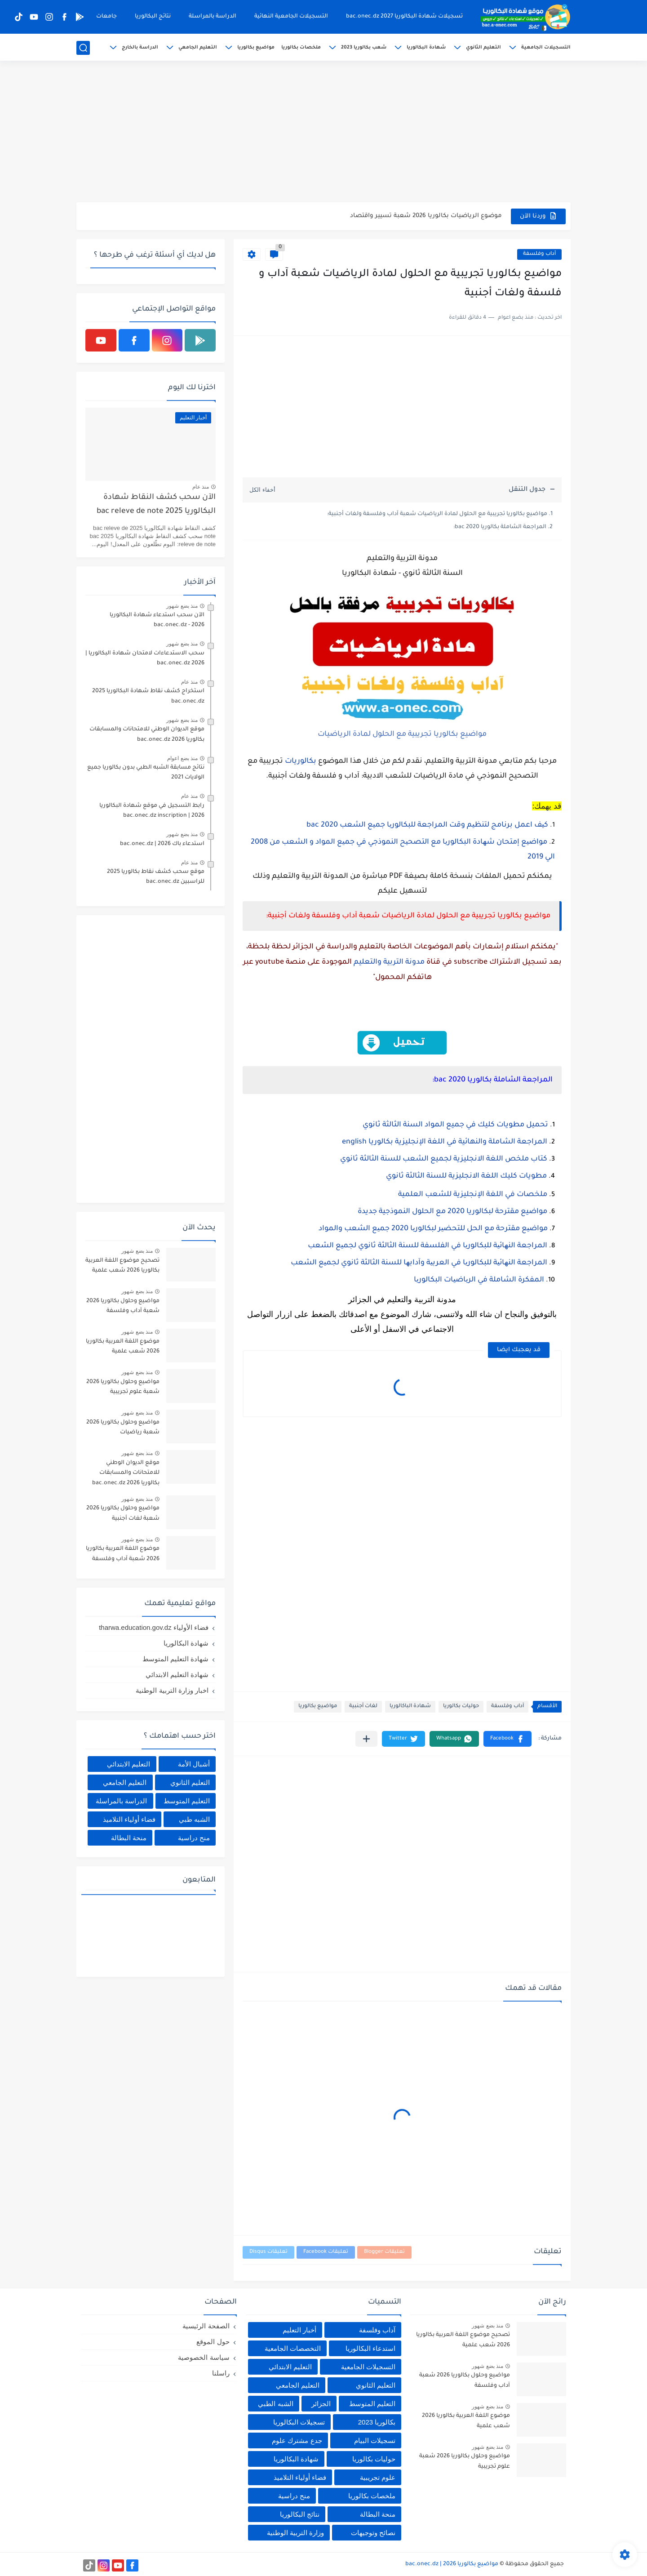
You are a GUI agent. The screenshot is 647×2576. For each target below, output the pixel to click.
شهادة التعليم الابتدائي (177, 1674)
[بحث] (83, 48)
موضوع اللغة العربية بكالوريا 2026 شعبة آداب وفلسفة (123, 1554)
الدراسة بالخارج (140, 47)
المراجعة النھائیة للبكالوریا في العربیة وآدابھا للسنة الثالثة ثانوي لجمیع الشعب (419, 1263)
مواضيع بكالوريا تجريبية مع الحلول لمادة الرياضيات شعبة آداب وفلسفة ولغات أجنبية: (437, 514)
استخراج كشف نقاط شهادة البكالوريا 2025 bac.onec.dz (148, 696)
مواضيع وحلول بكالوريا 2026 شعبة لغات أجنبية (123, 1513)
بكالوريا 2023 (377, 2422)
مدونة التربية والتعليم (389, 962)
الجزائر (321, 2403)
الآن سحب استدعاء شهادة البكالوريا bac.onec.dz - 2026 (157, 620)
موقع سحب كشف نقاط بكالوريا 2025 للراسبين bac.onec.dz (155, 877)
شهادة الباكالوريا (410, 1706)
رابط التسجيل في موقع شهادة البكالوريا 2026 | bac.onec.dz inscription (151, 811)
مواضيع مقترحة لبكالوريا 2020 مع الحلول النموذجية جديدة (452, 1212)
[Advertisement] (323, 133)
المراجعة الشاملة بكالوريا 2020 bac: (499, 527)
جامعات (106, 16)
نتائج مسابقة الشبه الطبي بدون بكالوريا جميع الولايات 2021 (145, 773)
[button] (507, 1739)
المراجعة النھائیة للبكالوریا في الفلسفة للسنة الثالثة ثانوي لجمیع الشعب (427, 1246)
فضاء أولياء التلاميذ (129, 1819)
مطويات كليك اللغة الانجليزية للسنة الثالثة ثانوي (466, 1176)
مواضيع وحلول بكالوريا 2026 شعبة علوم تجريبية (123, 1387)
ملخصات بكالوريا (301, 47)
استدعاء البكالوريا (370, 2348)
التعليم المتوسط (187, 1801)
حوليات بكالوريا (461, 1706)
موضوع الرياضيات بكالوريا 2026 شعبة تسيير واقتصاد (426, 216)
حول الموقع (212, 2341)
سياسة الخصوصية (203, 2357)
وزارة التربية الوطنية (295, 2532)
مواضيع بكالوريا (256, 47)
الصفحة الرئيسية (205, 2326)
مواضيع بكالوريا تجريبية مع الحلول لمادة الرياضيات (402, 734)
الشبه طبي (194, 1819)
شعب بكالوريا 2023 (363, 47)
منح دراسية (194, 1838)
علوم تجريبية (377, 2477)
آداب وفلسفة (539, 254)
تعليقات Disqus (268, 2252)
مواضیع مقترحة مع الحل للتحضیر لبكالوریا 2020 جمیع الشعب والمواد (432, 1229)
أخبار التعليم (299, 2330)
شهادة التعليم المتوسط (175, 1659)
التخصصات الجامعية (293, 2348)
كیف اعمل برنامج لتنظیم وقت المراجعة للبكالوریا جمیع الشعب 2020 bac (427, 825)
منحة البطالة (128, 1838)
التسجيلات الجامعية (546, 47)
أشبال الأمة (194, 1764)
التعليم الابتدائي (128, 1764)
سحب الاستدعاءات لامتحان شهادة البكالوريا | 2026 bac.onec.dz (144, 658)
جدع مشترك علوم (297, 2440)
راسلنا (221, 2373)
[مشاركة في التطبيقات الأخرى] (366, 1739)
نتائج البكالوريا (153, 16)
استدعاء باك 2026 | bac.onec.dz (162, 844)
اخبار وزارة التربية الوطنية (172, 1690)
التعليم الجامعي (197, 47)
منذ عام (200, 487)
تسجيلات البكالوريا (299, 2422)
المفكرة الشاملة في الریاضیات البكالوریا (479, 1280)
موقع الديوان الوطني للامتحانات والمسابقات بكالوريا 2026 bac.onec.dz (146, 734)
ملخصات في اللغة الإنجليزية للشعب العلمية (472, 1195)
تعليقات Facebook (325, 2252)
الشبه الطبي (275, 2403)
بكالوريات (300, 761)
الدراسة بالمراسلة (212, 16)
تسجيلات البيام (374, 2440)
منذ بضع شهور (182, 606)
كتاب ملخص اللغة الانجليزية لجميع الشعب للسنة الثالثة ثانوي (443, 1159)
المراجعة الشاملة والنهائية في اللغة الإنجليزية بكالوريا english (444, 1142)
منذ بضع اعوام (182, 758)
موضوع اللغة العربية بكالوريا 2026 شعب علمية (123, 1347)
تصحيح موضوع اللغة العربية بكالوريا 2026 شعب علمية (122, 1266)
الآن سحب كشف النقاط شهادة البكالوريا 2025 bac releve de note (156, 505)
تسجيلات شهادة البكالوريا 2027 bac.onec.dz (404, 16)
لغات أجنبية (363, 1706)
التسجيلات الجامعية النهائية (291, 16)
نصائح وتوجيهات (373, 2532)
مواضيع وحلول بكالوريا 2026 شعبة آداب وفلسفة (123, 1306)
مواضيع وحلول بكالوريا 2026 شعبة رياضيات (123, 1427)
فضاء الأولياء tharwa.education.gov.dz (153, 1627)
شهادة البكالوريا (426, 47)
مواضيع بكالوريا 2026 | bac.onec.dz (451, 2564)
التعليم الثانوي (483, 47)
